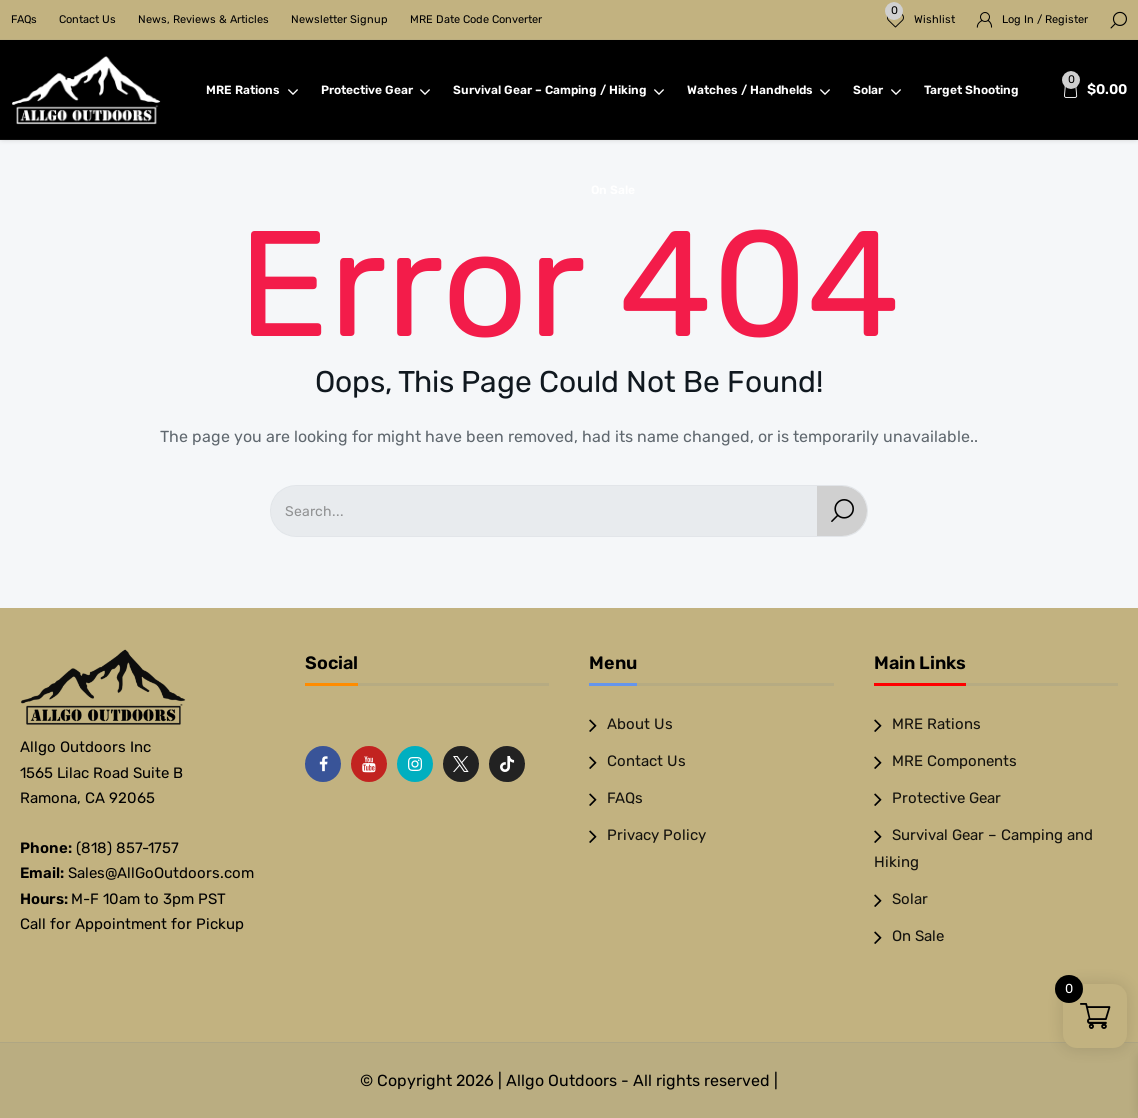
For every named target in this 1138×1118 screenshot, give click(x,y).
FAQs (24, 19)
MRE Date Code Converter (476, 19)
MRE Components (954, 761)
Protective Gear (376, 90)
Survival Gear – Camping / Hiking (559, 90)
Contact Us (87, 19)
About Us (640, 724)
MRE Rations (252, 90)
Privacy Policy (656, 835)
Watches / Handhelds (759, 90)
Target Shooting (971, 90)
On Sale (613, 190)
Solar (877, 90)
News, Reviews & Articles (203, 19)
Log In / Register (1045, 19)
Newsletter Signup (339, 19)
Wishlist (920, 14)
